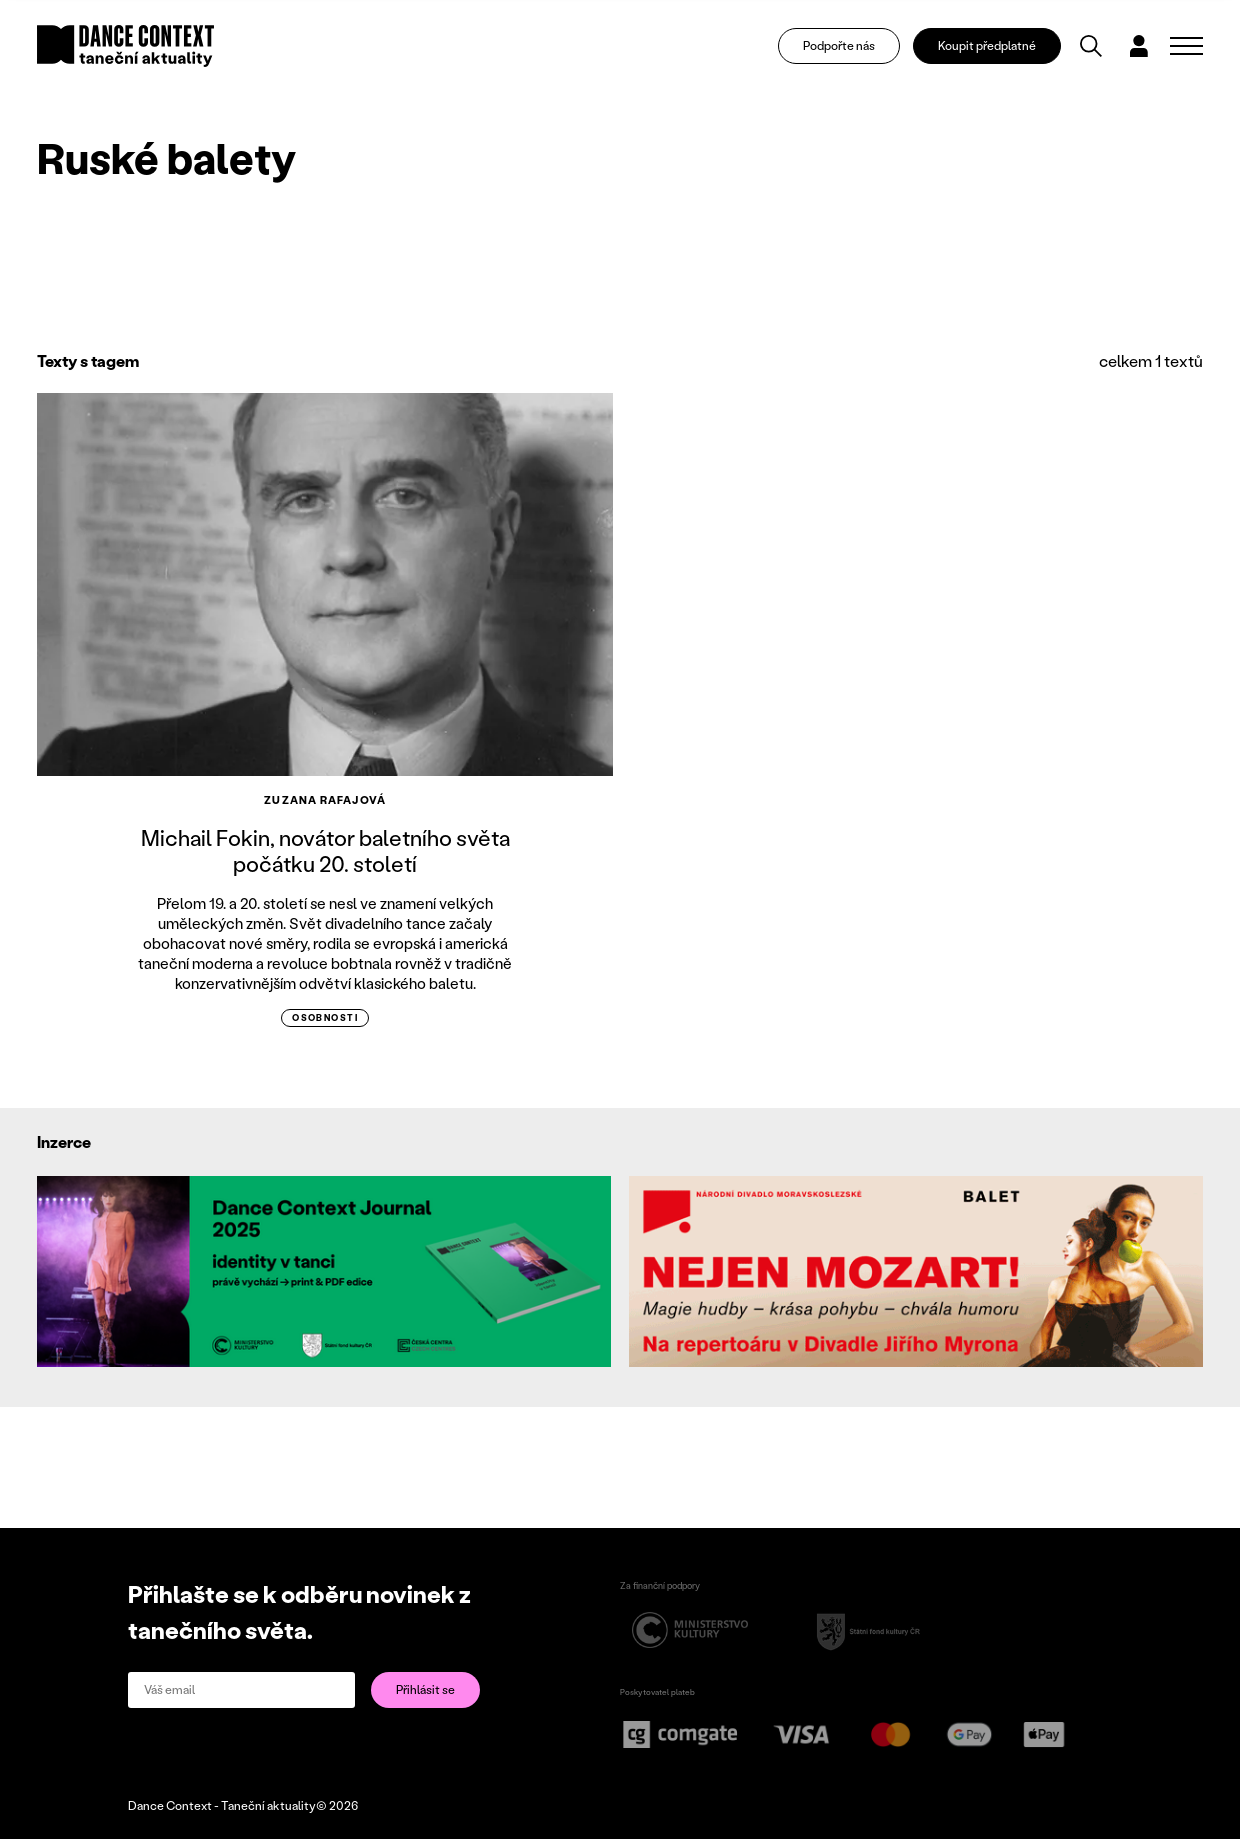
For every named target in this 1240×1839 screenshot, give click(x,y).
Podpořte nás (839, 45)
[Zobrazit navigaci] (1186, 46)
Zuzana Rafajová (325, 800)
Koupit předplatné (987, 45)
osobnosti (325, 1017)
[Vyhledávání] (1091, 46)
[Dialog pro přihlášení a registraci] (1139, 46)
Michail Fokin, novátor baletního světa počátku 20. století (325, 850)
